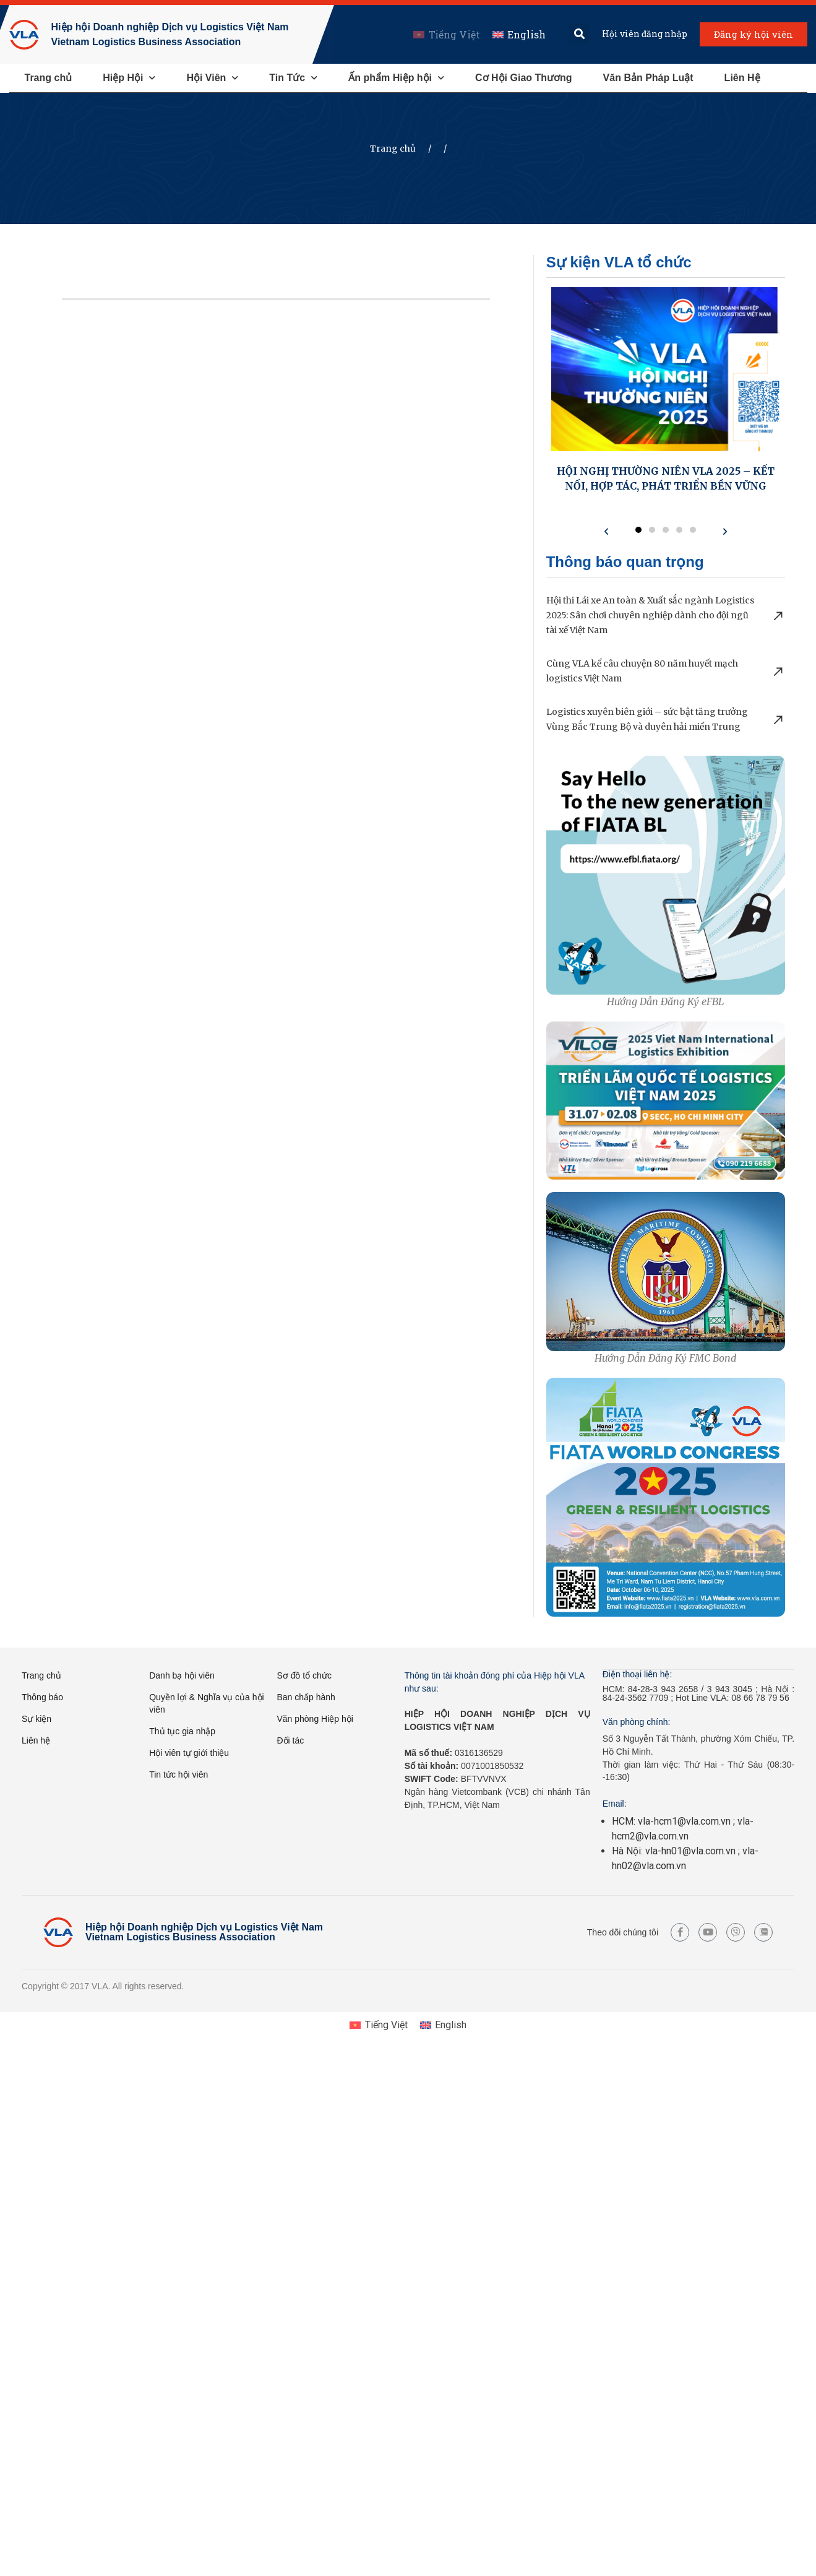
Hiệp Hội (129, 77)
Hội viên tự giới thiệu (189, 1753)
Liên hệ (36, 1740)
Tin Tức (293, 77)
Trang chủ (48, 77)
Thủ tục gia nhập (182, 1731)
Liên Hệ (742, 77)
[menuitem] (445, 34)
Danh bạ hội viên (182, 1675)
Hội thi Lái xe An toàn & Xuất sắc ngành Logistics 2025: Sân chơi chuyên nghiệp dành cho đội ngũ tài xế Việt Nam (650, 615)
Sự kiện (36, 1719)
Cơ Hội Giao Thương (523, 77)
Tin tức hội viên (178, 1774)
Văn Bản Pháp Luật (648, 77)
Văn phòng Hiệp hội (315, 1719)
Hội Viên (212, 77)
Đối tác (290, 1740)
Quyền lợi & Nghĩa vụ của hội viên (206, 1703)
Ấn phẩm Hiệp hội (396, 77)
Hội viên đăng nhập (643, 34)
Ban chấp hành (306, 1697)
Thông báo (42, 1697)
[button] (578, 34)
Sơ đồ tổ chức (304, 1675)
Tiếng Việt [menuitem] (452, 34)
